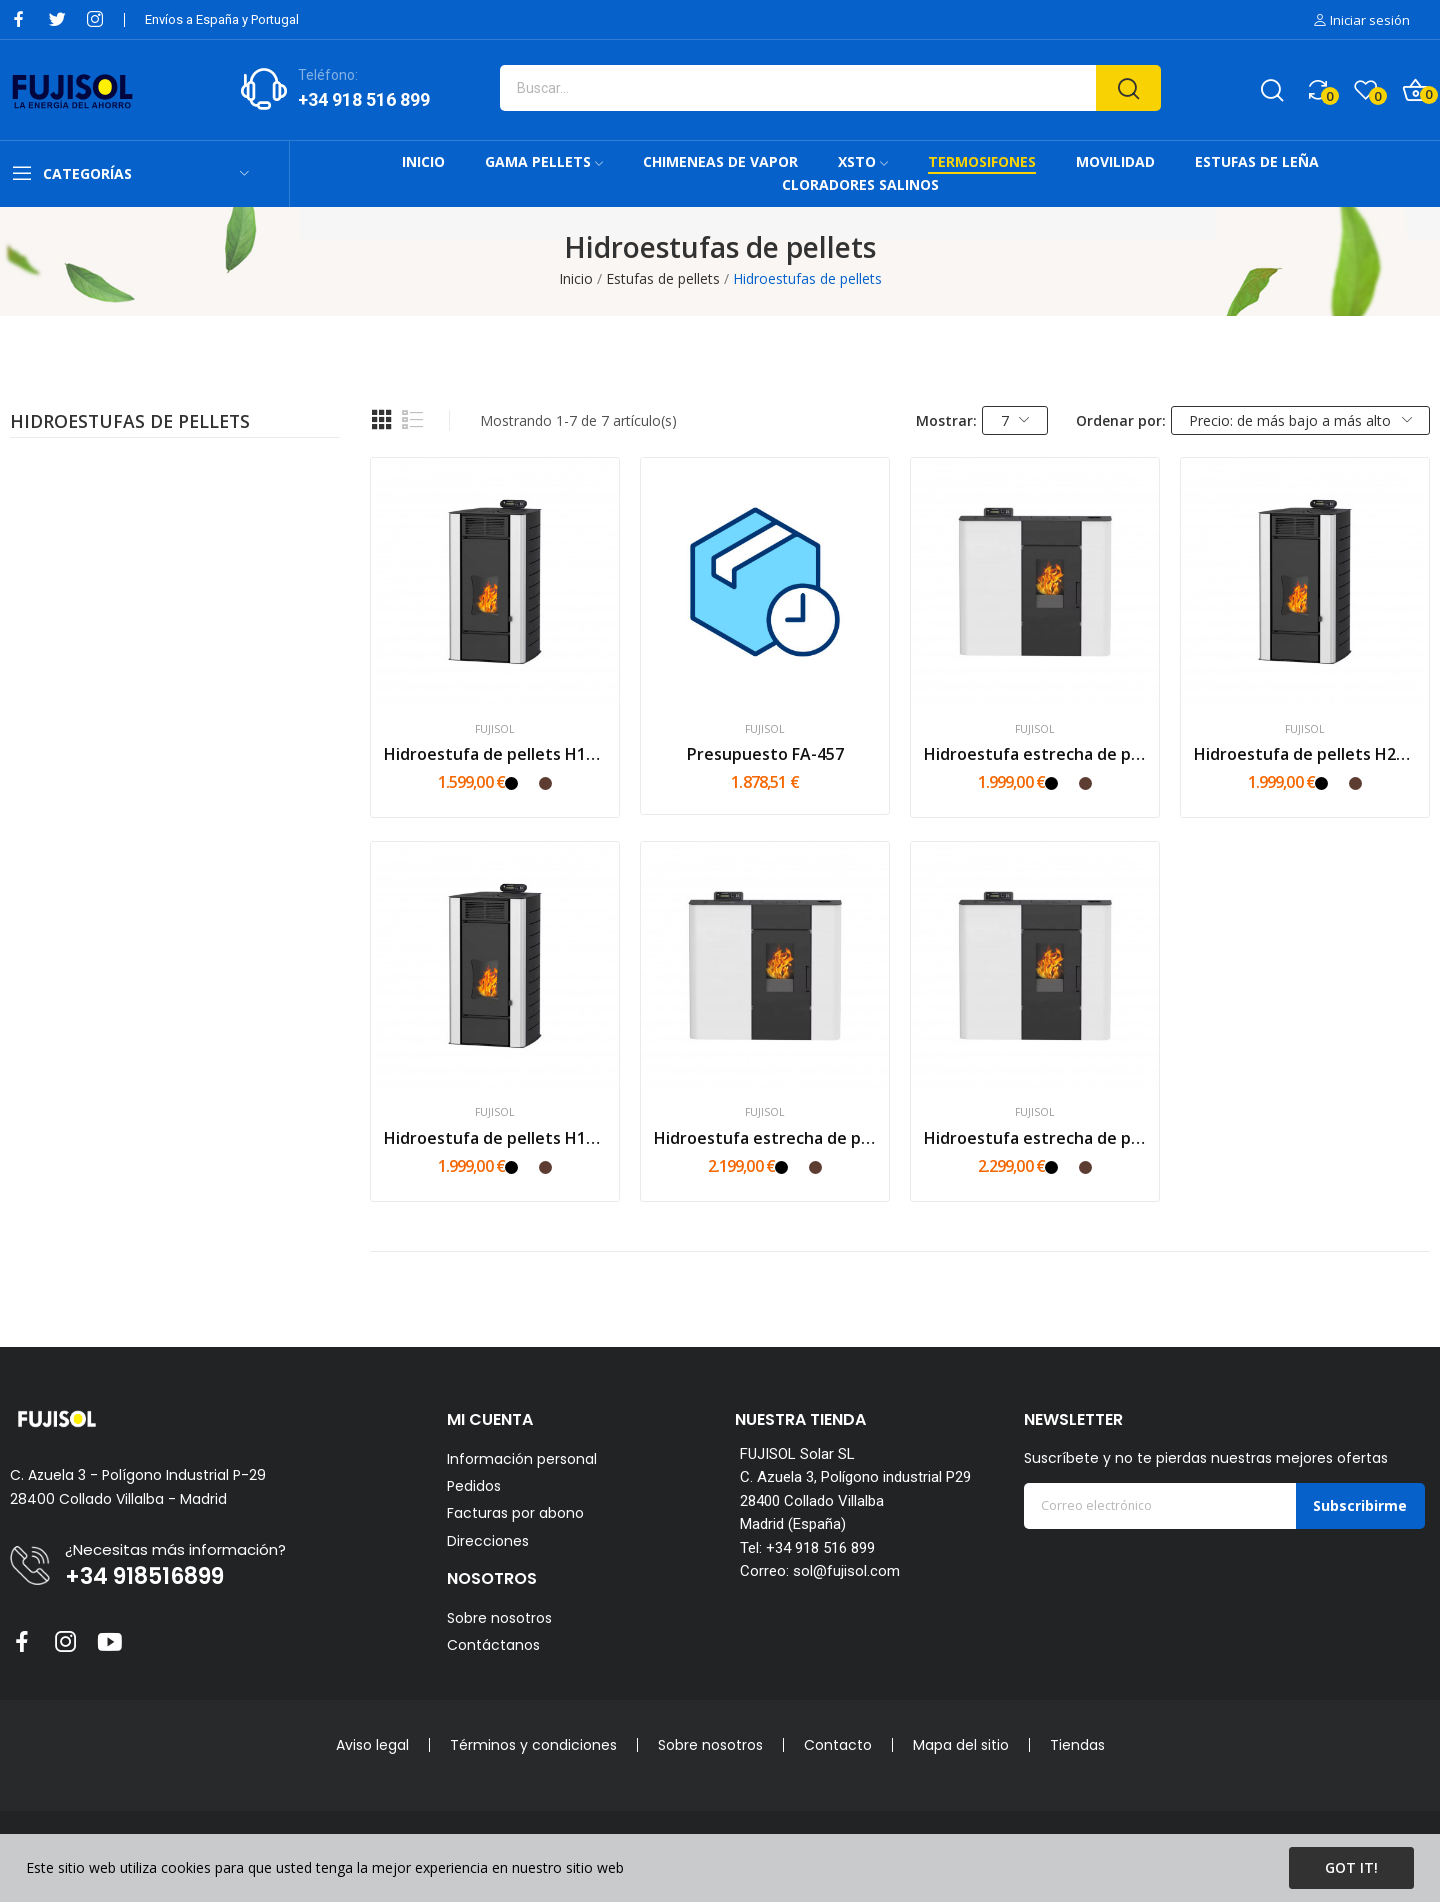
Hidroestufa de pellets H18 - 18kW (495, 1138)
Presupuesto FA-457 (765, 754)
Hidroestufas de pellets (130, 423)
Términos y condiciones (533, 1745)
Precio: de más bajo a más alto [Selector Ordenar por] (1300, 420)
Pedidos (474, 1486)
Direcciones (488, 1541)
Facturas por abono (515, 1513)
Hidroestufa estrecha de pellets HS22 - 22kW (1035, 1138)
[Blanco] (528, 783)
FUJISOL (495, 729)
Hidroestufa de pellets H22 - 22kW (1305, 754)
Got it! (1351, 1867)
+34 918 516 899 (364, 99)
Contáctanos (493, 1645)
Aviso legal (372, 1745)
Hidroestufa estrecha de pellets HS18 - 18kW (765, 1138)
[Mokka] (545, 783)
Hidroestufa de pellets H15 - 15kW (495, 754)
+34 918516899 (144, 1577)
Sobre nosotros (499, 1618)
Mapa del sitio (961, 1745)
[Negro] (511, 783)
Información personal (522, 1459)
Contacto (838, 1745)
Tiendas (1077, 1745)
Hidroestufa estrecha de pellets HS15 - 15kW (1035, 754)
